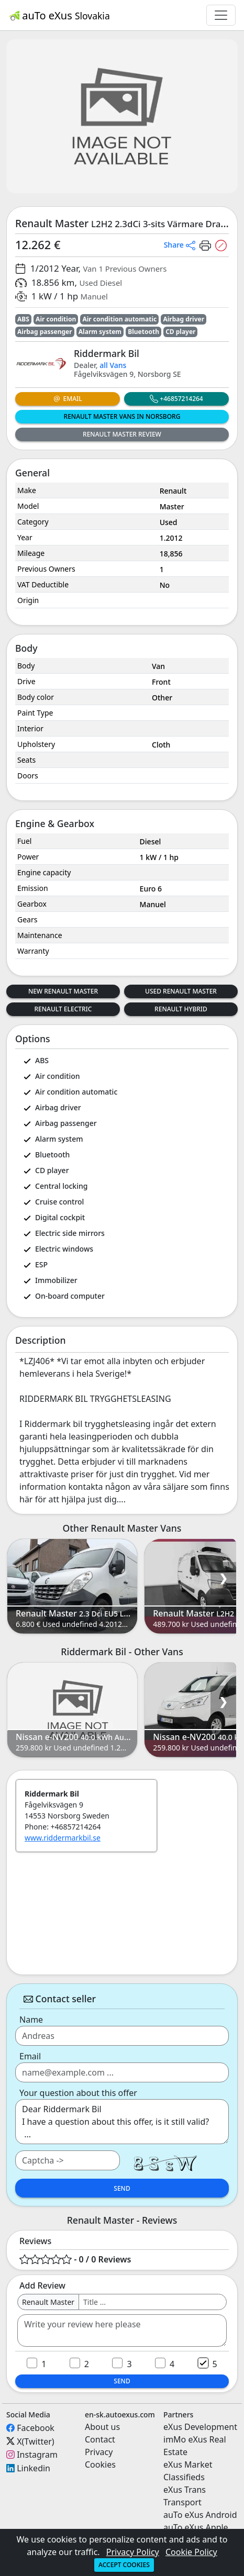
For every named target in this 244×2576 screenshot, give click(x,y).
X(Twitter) (35, 2441)
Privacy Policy (132, 2552)
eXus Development (200, 2427)
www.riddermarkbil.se (63, 1838)
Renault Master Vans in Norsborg (122, 416)
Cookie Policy (191, 2552)
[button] (179, 244)
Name (31, 2019)
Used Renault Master (181, 991)
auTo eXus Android (200, 2515)
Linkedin (33, 2468)
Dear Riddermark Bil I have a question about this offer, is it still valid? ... (122, 2121)
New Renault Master (63, 991)
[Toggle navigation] (221, 15)
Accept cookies (124, 2564)
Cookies (100, 2464)
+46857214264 (176, 399)
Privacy (99, 2452)
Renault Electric (63, 1009)
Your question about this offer (78, 2093)
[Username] (153, 2302)
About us (102, 2427)
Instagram (37, 2454)
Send (122, 2188)
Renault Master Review (122, 434)
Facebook (35, 2428)
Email (67, 399)
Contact (100, 2439)
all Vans (112, 365)
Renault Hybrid (180, 1009)
